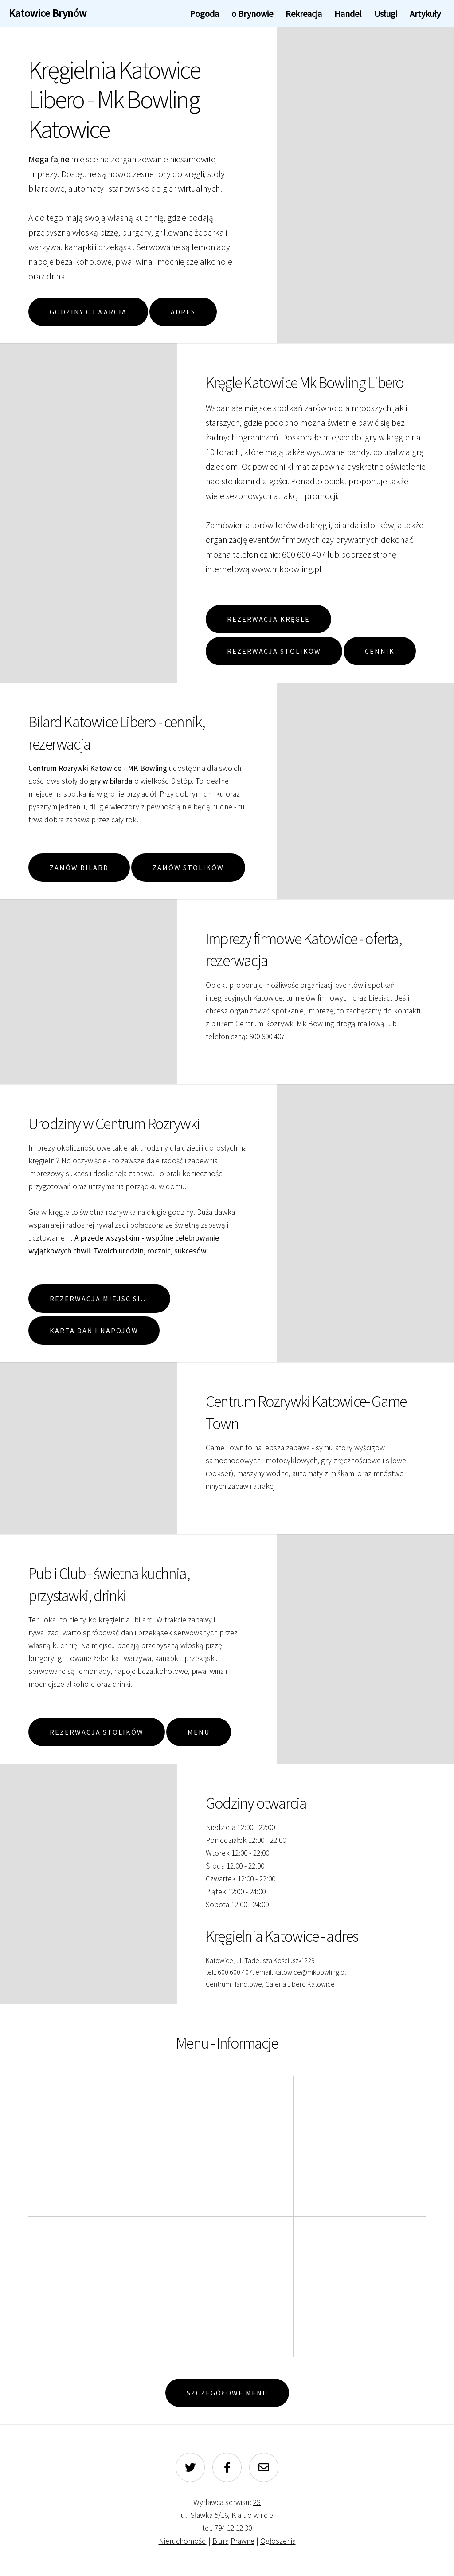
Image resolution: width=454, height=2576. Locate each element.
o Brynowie (252, 13)
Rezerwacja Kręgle (268, 619)
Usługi (385, 13)
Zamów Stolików (188, 867)
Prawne (242, 2541)
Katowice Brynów (47, 13)
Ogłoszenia (278, 2541)
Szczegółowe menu (227, 2392)
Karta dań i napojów (94, 1330)
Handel (348, 13)
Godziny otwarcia (88, 311)
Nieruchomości (183, 2541)
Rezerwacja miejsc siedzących (110, 1298)
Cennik (380, 651)
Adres (183, 311)
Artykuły (425, 13)
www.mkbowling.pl (286, 568)
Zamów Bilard (79, 867)
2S (257, 2502)
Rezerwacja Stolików (274, 651)
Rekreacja (304, 13)
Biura (220, 2541)
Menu (199, 1732)
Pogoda (204, 13)
